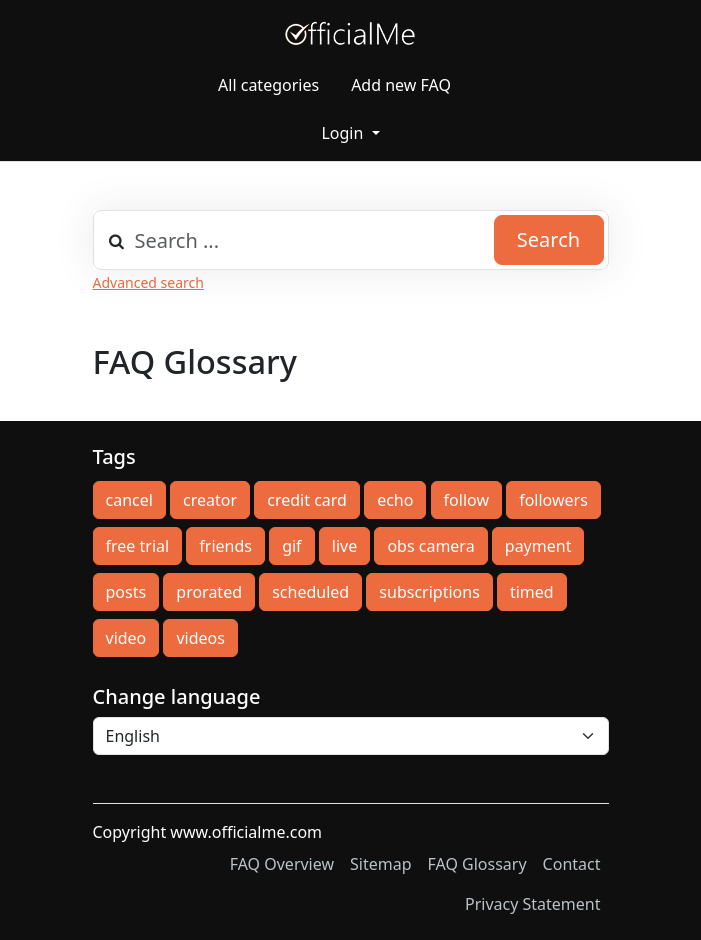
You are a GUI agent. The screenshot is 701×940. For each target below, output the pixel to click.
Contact (572, 864)
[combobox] (351, 240)
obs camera (430, 546)
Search (548, 239)
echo (395, 500)
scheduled (310, 592)
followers (553, 500)
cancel (129, 500)
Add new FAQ (401, 85)
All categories (268, 85)
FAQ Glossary (477, 864)
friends (225, 546)
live (344, 546)
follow (466, 500)
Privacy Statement (533, 904)
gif (291, 546)
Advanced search (148, 282)
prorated (209, 592)
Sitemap (381, 864)
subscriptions (429, 592)
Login (344, 133)
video (126, 638)
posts (126, 592)
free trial (138, 546)
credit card (307, 500)
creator (210, 500)
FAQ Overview (282, 864)
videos (200, 638)
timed (532, 592)
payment (538, 546)
